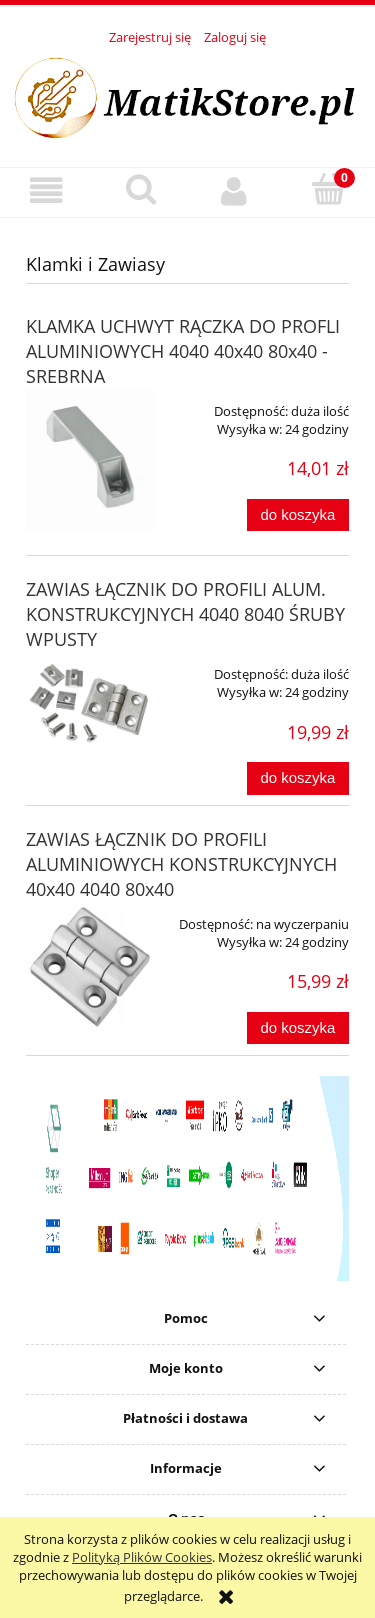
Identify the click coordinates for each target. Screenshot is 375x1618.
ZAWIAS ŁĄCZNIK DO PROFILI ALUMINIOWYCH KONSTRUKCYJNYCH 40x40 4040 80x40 (181, 864)
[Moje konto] (235, 191)
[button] (47, 191)
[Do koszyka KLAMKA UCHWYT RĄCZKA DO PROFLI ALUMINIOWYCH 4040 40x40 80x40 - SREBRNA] (298, 515)
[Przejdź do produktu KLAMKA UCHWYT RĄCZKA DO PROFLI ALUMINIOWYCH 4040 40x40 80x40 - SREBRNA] (90, 460)
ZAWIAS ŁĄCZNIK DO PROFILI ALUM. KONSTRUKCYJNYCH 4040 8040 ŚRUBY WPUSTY (185, 614)
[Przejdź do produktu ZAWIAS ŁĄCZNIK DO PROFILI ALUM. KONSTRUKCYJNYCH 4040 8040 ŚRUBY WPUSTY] (90, 705)
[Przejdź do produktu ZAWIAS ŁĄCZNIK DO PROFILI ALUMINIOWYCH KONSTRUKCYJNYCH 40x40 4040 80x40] (90, 966)
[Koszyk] (328, 190)
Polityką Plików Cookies (142, 1557)
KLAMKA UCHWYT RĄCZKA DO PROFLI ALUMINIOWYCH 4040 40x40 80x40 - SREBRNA (183, 351)
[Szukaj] (141, 190)
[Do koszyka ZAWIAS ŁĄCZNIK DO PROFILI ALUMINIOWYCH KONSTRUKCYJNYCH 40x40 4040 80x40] (298, 1028)
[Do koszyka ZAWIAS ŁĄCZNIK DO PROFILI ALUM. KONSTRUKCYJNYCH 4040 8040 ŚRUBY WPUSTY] (298, 778)
